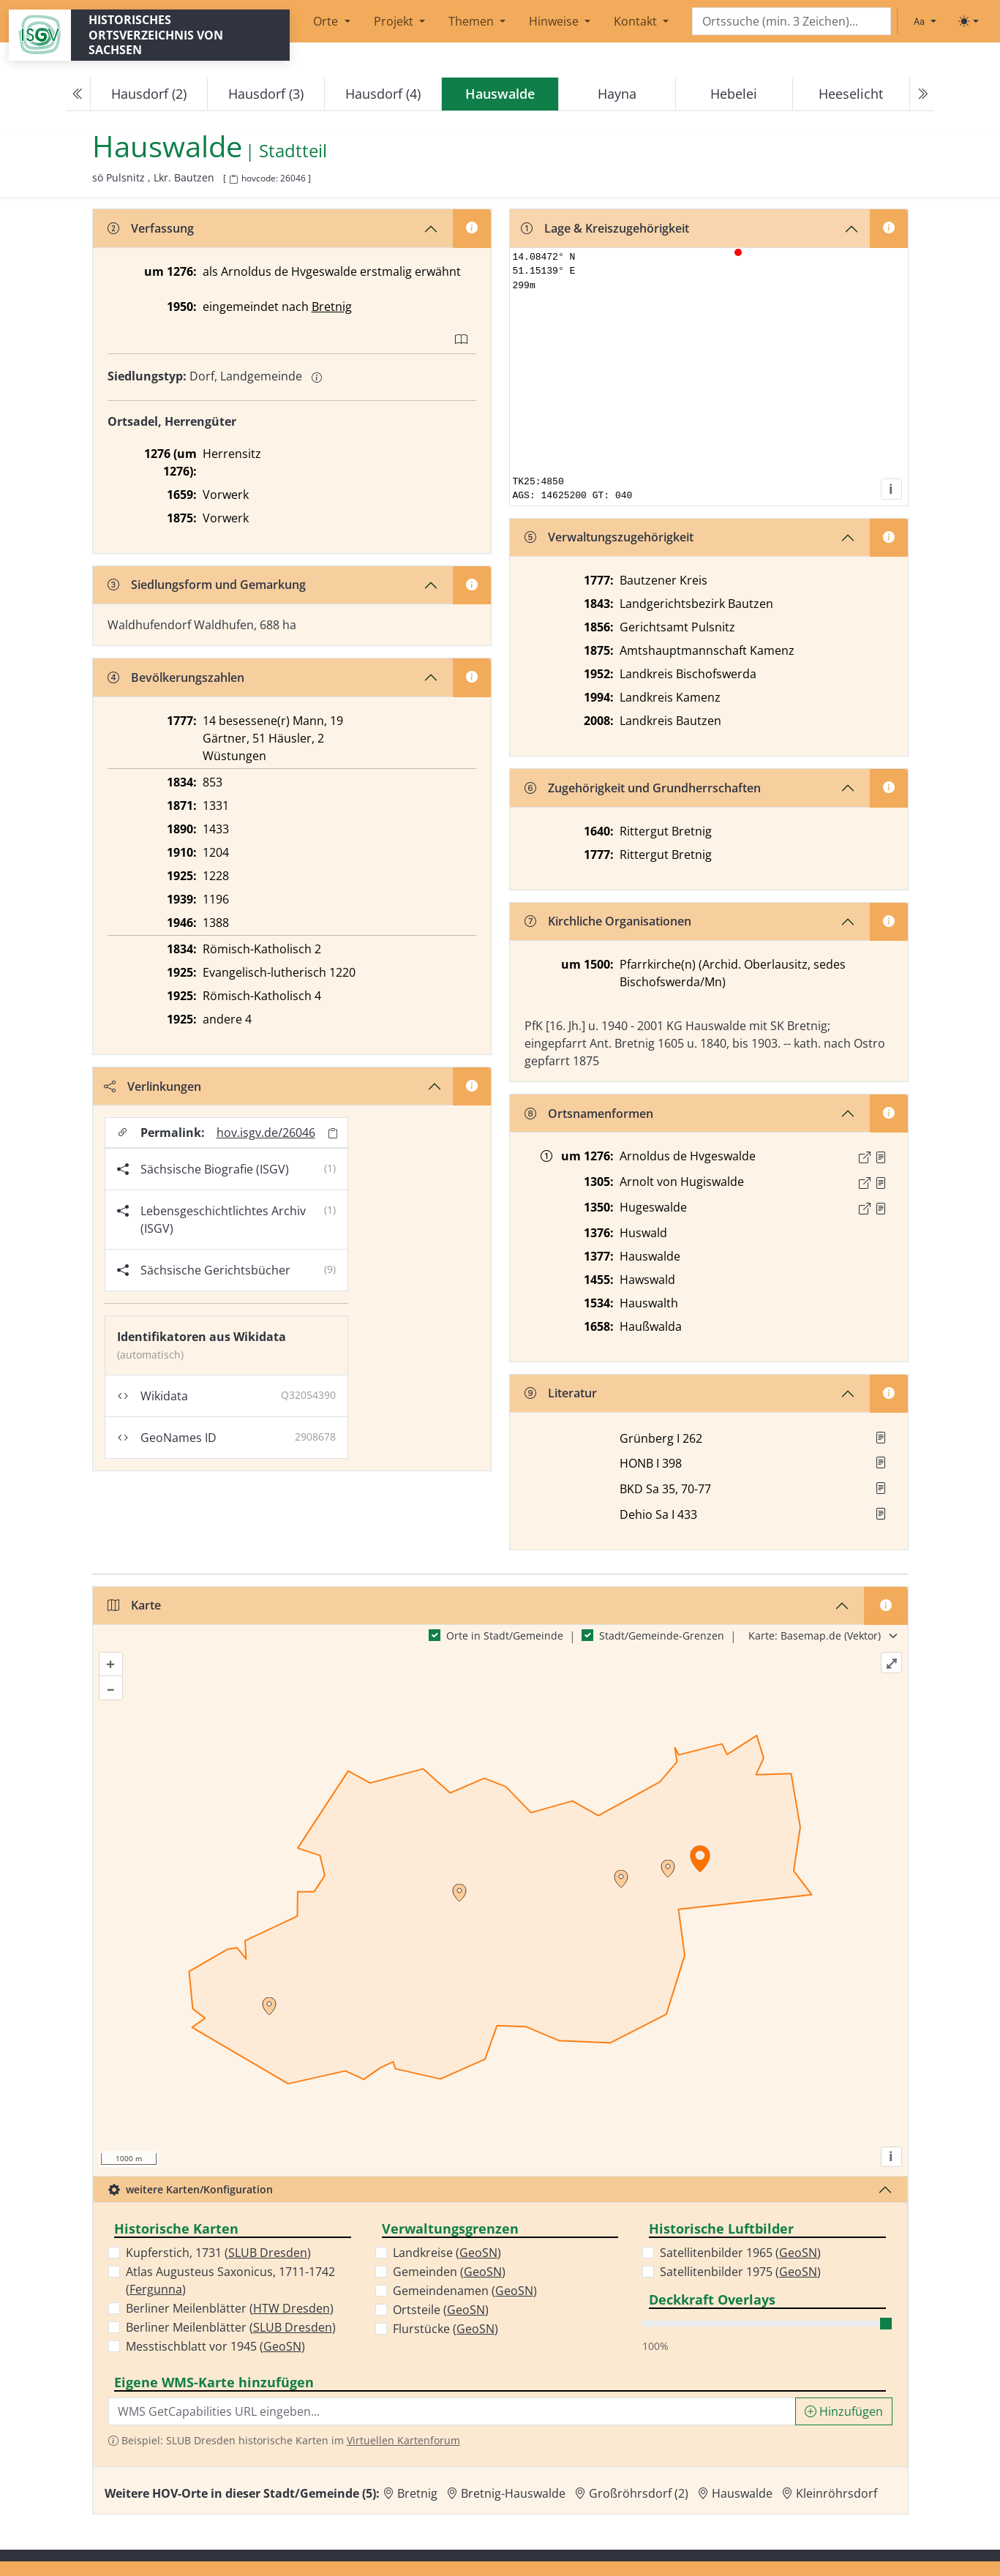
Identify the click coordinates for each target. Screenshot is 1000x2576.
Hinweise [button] (555, 21)
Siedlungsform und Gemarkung (207, 585)
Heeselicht (851, 93)
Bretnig (332, 306)
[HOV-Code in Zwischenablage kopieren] (233, 179)
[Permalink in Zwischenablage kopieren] (333, 1132)
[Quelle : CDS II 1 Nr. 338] (880, 1183)
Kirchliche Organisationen (608, 921)
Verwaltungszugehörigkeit (609, 537)
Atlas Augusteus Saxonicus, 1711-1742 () (230, 2280)
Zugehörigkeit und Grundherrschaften (643, 788)
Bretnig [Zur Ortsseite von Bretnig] (417, 2493)
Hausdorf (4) (383, 93)
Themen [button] (472, 21)
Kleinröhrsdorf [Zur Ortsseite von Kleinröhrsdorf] (836, 2493)
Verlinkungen (152, 1086)
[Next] (921, 94)
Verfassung (151, 228)
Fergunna (155, 2289)
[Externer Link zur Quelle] (864, 1157)
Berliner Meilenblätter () (230, 2308)
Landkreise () (447, 2253)
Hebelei (733, 93)
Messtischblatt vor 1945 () (215, 2346)
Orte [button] (327, 21)
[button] (881, 1157)
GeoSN (282, 2346)
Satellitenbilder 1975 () (740, 2272)
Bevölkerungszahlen (176, 677)
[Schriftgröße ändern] (924, 21)
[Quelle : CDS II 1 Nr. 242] (880, 1157)
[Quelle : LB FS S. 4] (880, 1208)
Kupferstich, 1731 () (218, 2253)
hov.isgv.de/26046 (266, 1132)
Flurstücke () (445, 2329)
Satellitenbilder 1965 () (740, 2253)
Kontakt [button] (637, 21)
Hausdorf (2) (149, 93)
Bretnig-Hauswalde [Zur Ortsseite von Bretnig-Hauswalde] (513, 2493)
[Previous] (78, 94)
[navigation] (500, 94)
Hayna (617, 93)
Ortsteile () (441, 2310)
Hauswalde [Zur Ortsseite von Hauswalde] (742, 2493)
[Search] (791, 21)
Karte (134, 1605)
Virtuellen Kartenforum (403, 2440)
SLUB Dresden (267, 2253)
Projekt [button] (395, 21)
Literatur (561, 1393)
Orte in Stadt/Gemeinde (504, 1635)
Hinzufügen (844, 2411)
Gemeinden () (449, 2272)
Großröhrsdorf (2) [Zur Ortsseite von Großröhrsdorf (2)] (638, 2493)
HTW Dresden (291, 2308)
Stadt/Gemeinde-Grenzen (661, 1635)
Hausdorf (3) (266, 93)
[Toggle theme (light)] (968, 21)
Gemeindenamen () (465, 2291)
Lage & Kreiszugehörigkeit (605, 228)
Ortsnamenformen (589, 1113)
